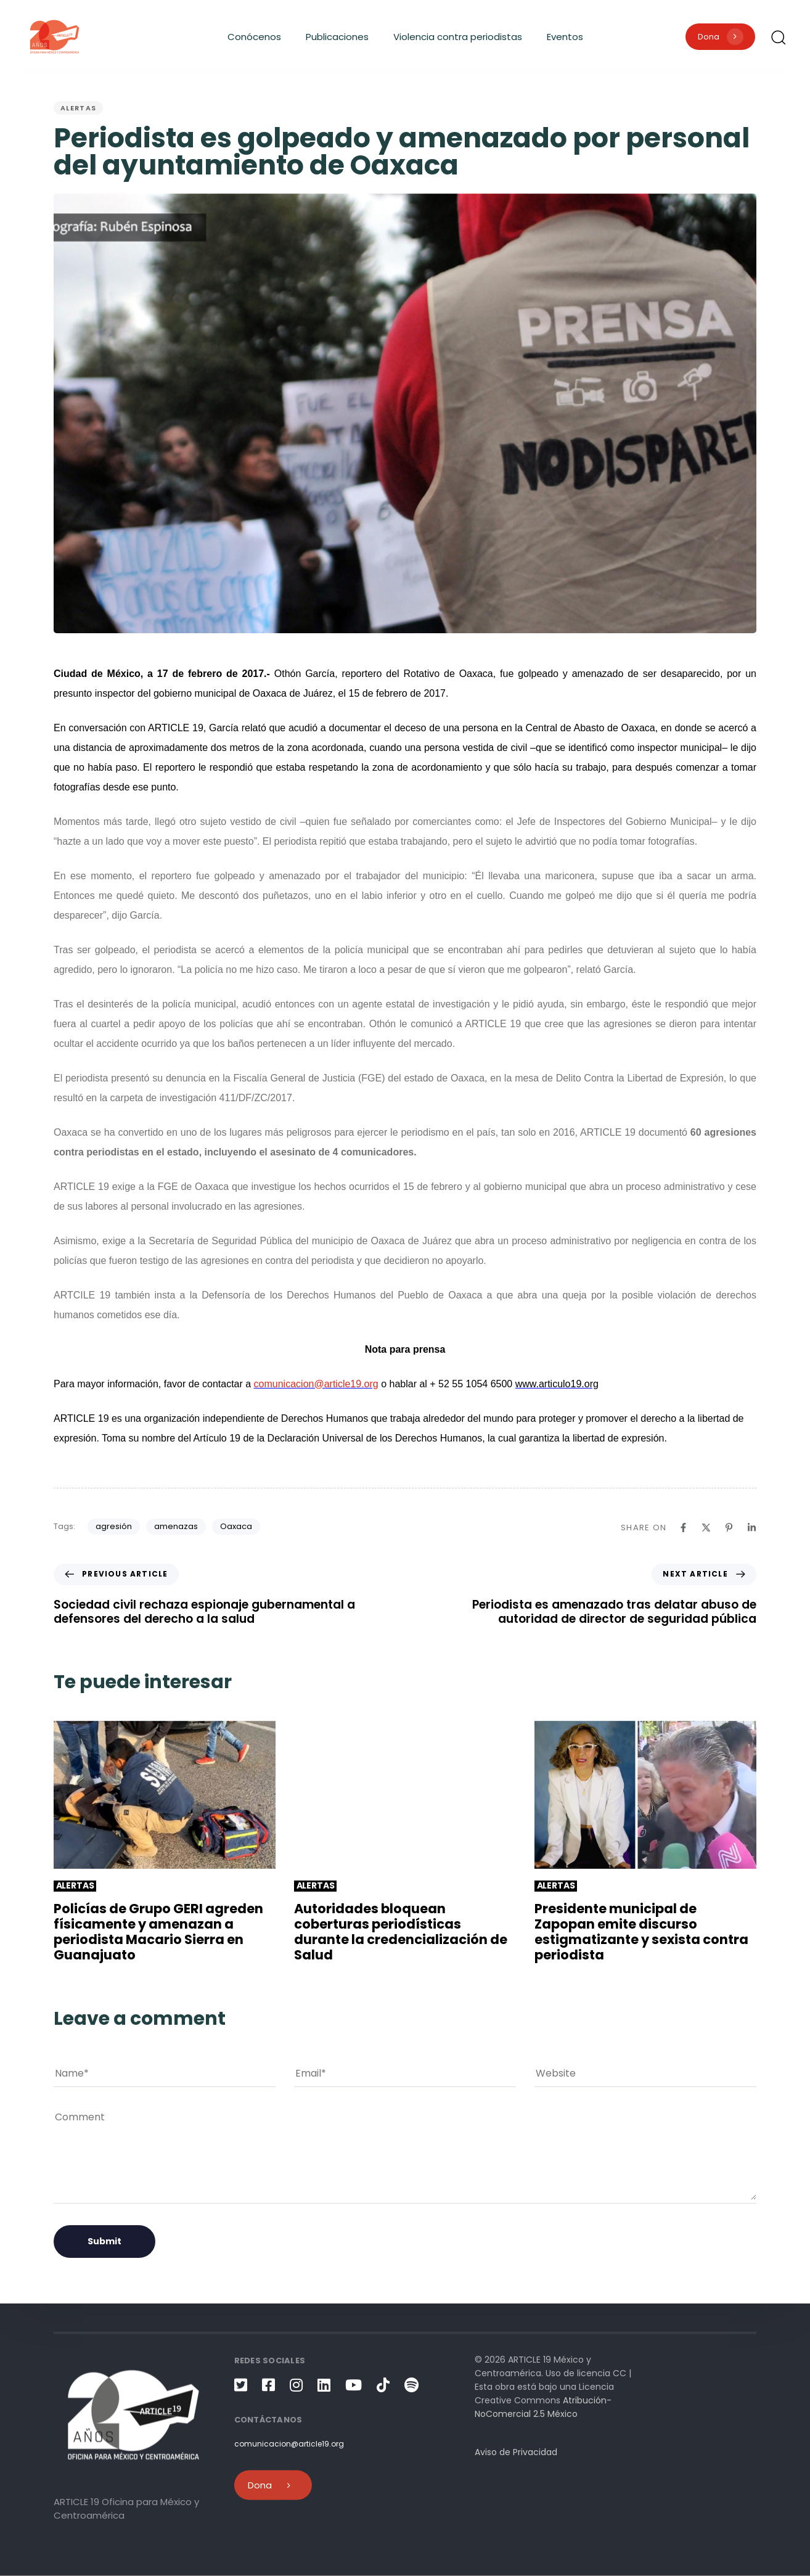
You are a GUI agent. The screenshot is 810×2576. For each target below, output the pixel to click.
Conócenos (254, 36)
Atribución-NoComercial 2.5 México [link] (543, 2406)
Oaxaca (236, 1526)
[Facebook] (683, 1527)
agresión (114, 1526)
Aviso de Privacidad (516, 2451)
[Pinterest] (729, 1527)
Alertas (78, 108)
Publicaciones (337, 36)
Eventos (565, 36)
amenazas (176, 1526)
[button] (778, 37)
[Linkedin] (751, 1527)
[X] (706, 1527)
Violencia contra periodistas (457, 36)
